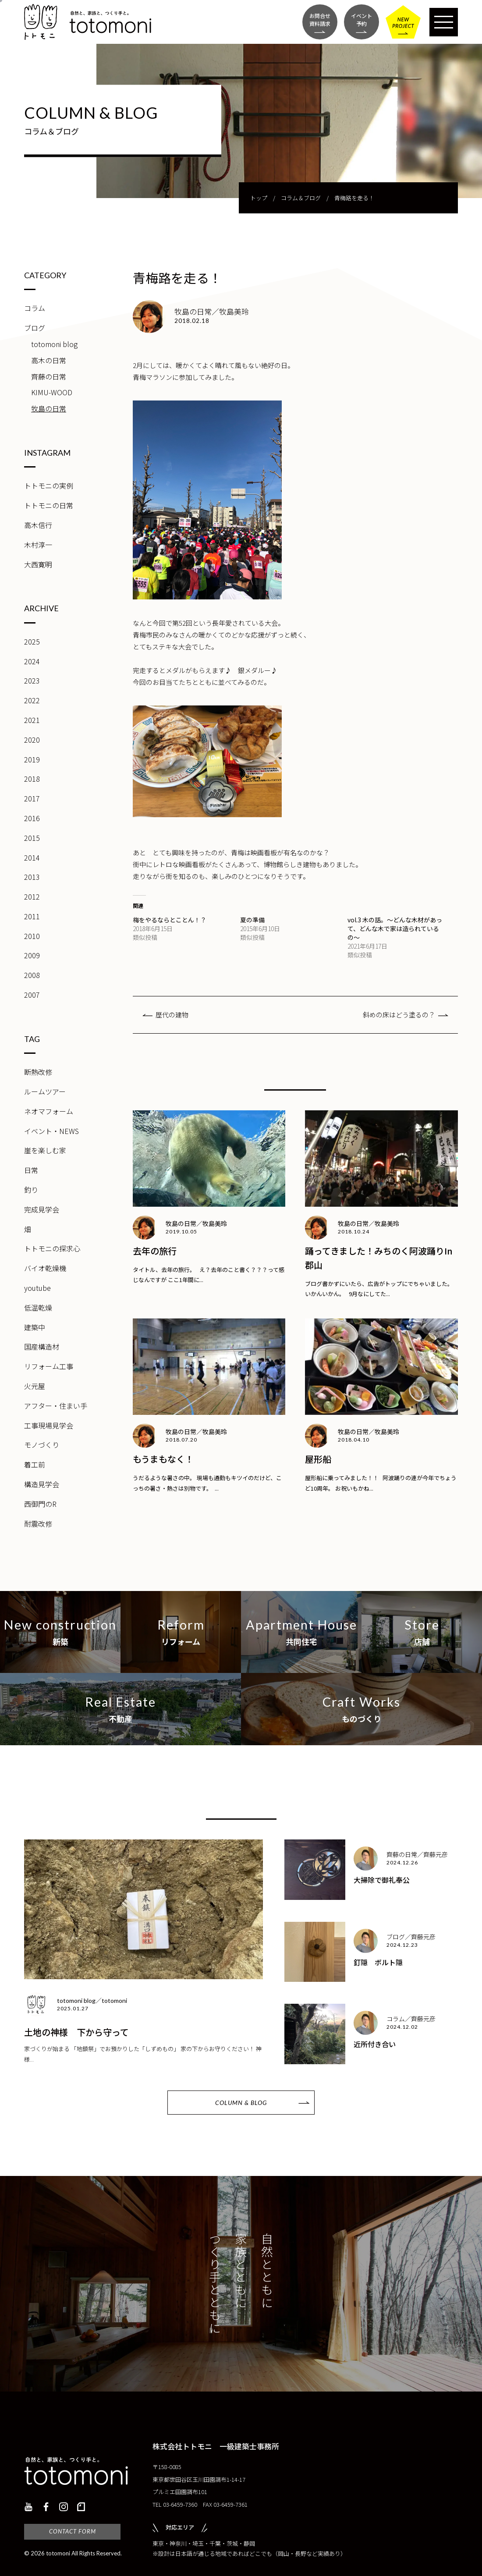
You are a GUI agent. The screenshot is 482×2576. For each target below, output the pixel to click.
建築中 (34, 1327)
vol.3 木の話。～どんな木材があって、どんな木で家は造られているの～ (394, 928)
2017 (32, 798)
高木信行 (38, 525)
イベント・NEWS (51, 1131)
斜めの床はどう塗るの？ (399, 1014)
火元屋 (34, 1386)
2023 (32, 680)
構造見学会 (41, 1484)
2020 (32, 739)
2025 (32, 641)
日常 (31, 1170)
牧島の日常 (48, 408)
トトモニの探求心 (52, 1248)
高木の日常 (48, 360)
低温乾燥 (38, 1307)
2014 (32, 857)
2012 (32, 896)
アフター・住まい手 (55, 1405)
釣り (31, 1189)
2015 (32, 838)
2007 (32, 994)
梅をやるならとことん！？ (169, 919)
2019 (32, 759)
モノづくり (41, 1444)
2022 (32, 700)
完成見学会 (41, 1209)
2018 (32, 778)
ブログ (34, 327)
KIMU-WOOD (51, 392)
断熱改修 (38, 1072)
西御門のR (40, 1504)
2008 (32, 975)
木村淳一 (38, 544)
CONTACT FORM (72, 2531)
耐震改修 (38, 1523)
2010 (32, 936)
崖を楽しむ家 (45, 1150)
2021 (32, 720)
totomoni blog (54, 344)
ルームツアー (45, 1091)
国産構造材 (41, 1346)
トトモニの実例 (48, 485)
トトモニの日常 (48, 505)
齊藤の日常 (48, 376)
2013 (32, 877)
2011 (32, 916)
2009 (32, 955)
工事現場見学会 (48, 1425)
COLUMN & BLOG (241, 2102)
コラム (34, 308)
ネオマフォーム (48, 1111)
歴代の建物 (172, 1014)
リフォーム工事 (48, 1366)
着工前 (34, 1464)
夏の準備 (252, 919)
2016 (32, 818)
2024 (32, 661)
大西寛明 (38, 564)
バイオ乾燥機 (45, 1268)
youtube (37, 1288)
